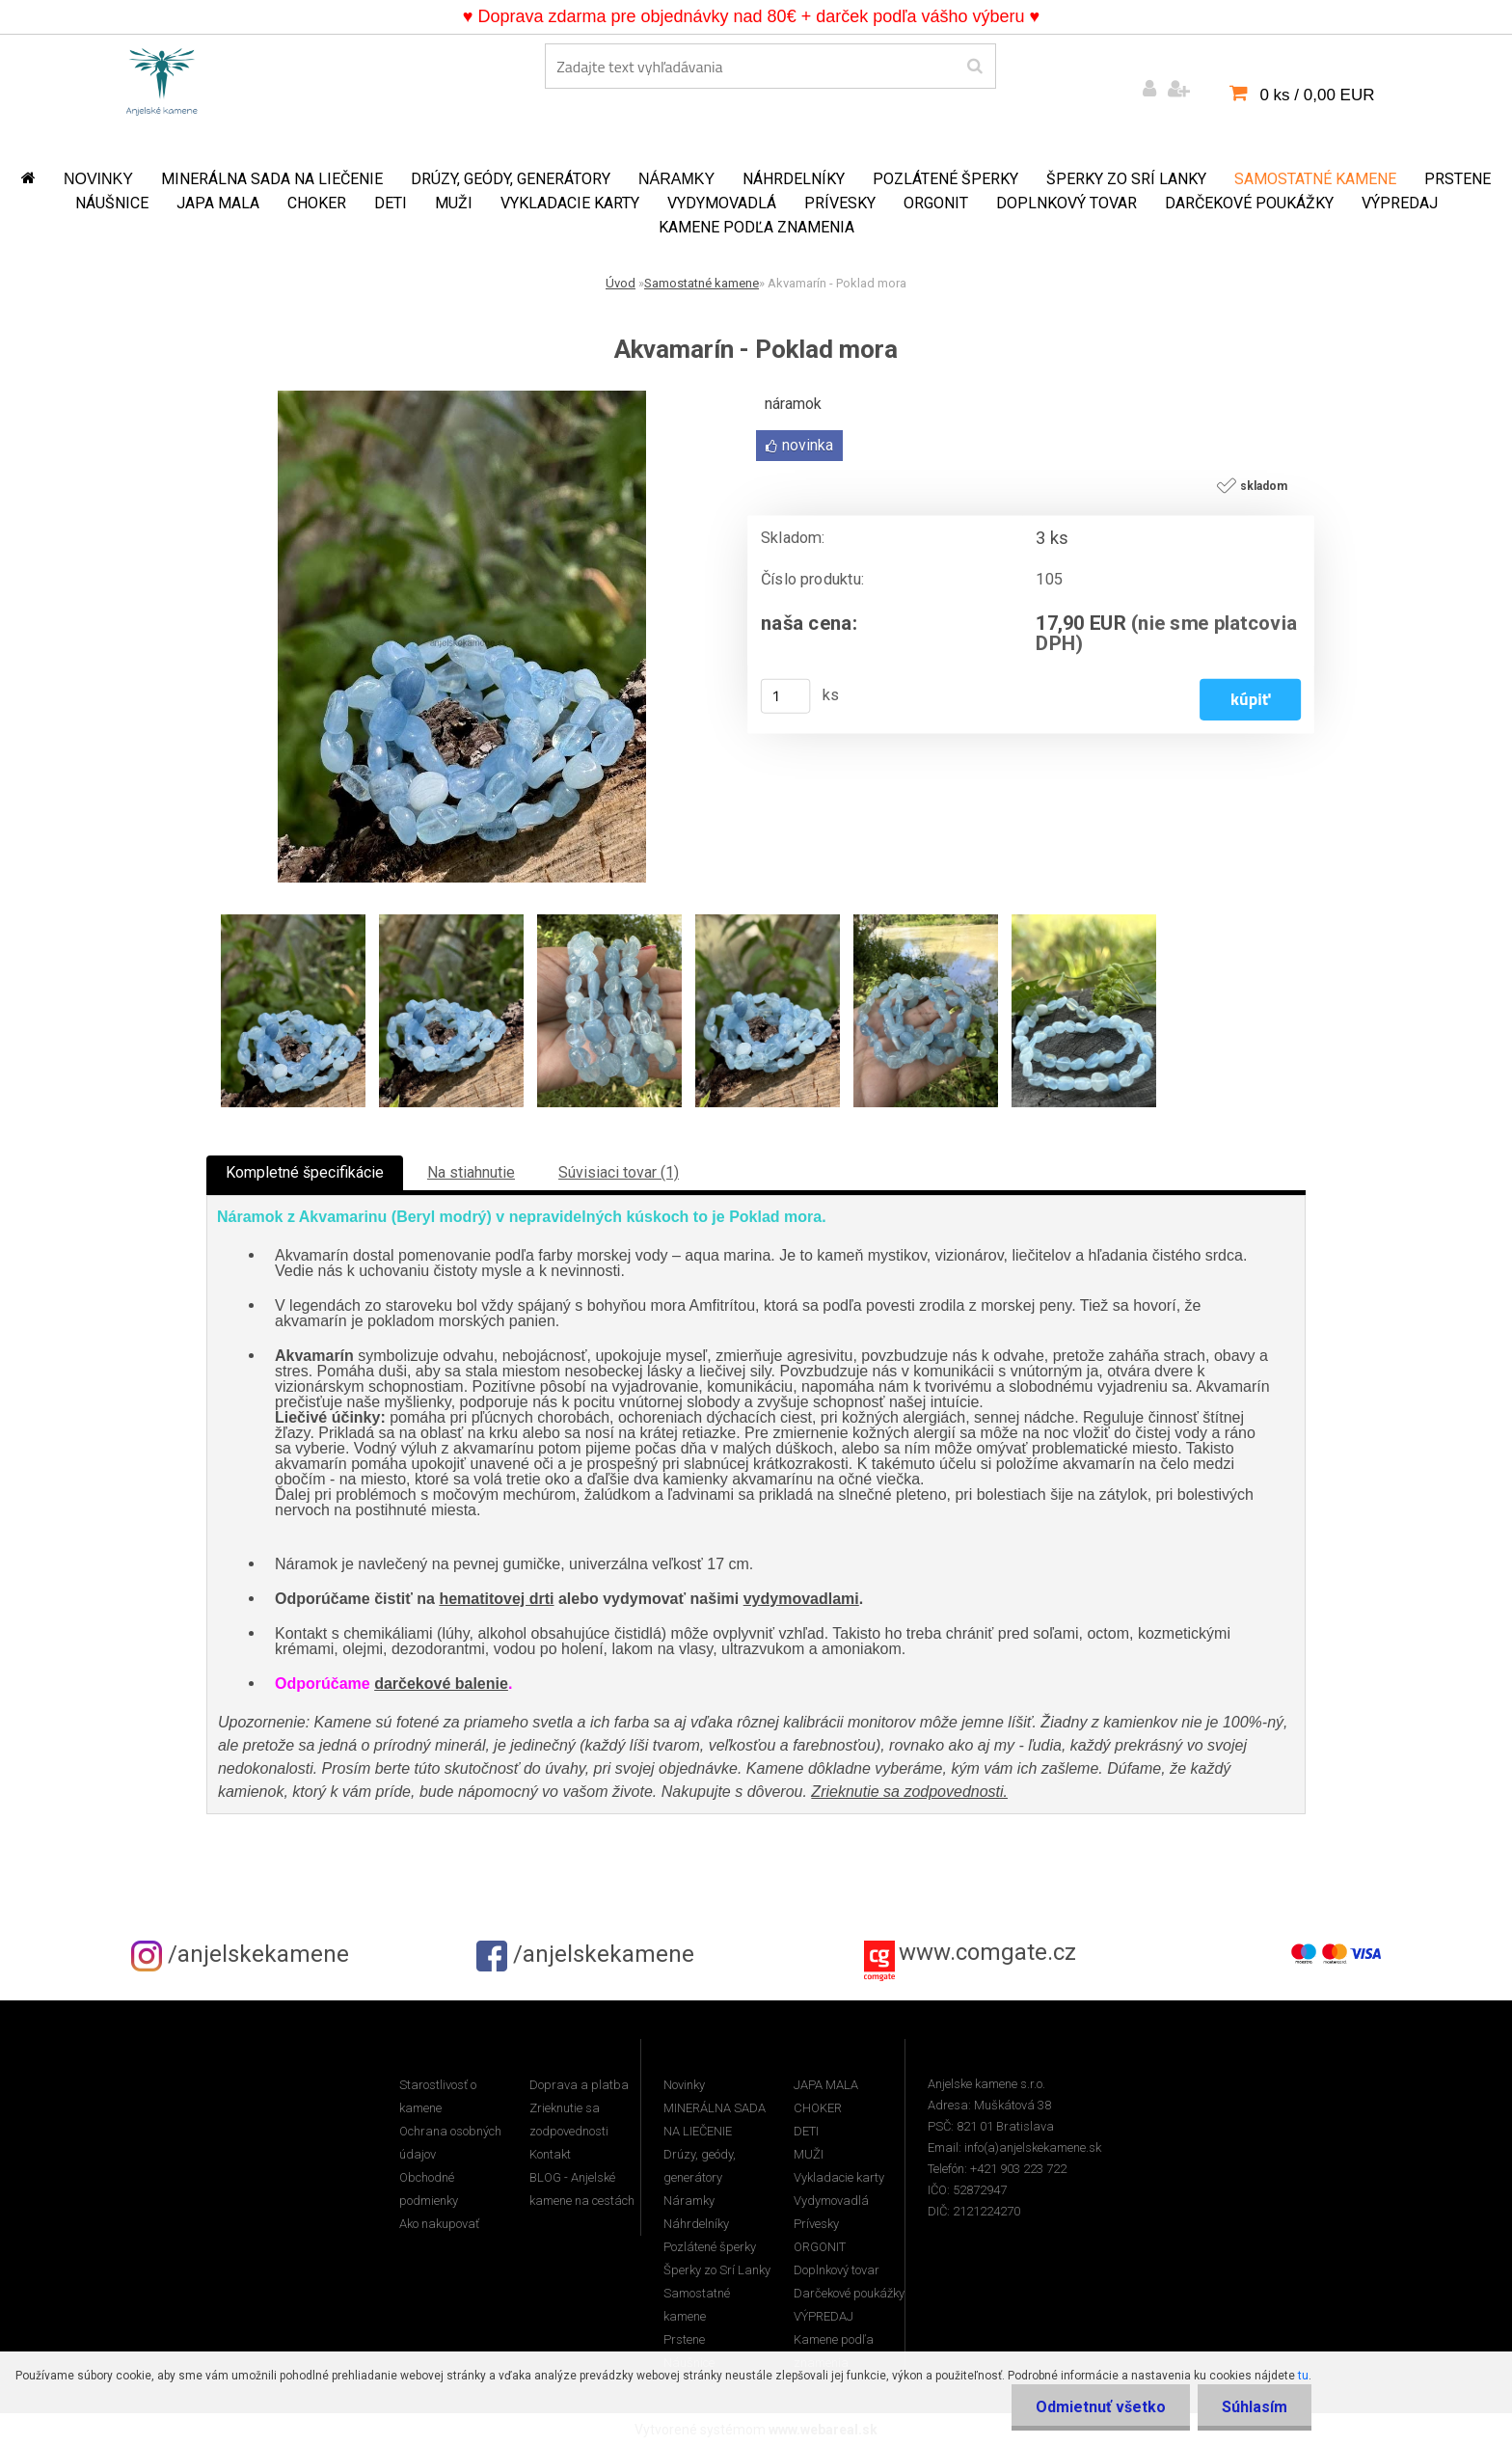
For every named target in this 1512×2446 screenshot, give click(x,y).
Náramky (676, 179)
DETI (390, 203)
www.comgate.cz (987, 1952)
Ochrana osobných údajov (450, 2142)
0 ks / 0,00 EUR (1316, 95)
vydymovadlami (801, 1598)
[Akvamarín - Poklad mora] (462, 398)
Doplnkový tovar (1066, 203)
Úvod (620, 283)
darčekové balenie (441, 1683)
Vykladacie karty (569, 203)
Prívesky (840, 203)
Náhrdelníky (793, 179)
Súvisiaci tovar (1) (618, 1172)
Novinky (98, 179)
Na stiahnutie (471, 1172)
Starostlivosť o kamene (437, 2096)
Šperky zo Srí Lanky (1126, 179)
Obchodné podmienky (428, 2189)
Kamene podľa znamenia (756, 227)
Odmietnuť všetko (1101, 2407)
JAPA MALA (217, 203)
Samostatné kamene (1315, 179)
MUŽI (453, 203)
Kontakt (550, 2154)
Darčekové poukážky (1249, 203)
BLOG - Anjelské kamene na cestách (581, 2189)
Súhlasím (1254, 2407)
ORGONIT (936, 203)
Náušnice (111, 203)
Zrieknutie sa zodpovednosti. (909, 1791)
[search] (974, 66)
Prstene (1457, 179)
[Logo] (162, 78)
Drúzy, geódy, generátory (510, 179)
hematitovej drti (496, 1598)
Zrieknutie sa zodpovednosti (568, 2119)
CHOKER (316, 203)
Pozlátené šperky (945, 179)
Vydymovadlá (721, 203)
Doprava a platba (579, 2085)
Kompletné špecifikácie (305, 1172)
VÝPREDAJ (1400, 203)
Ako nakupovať (439, 2223)
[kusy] (786, 696)
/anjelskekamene (240, 1954)
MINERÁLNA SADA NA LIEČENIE (272, 179)
